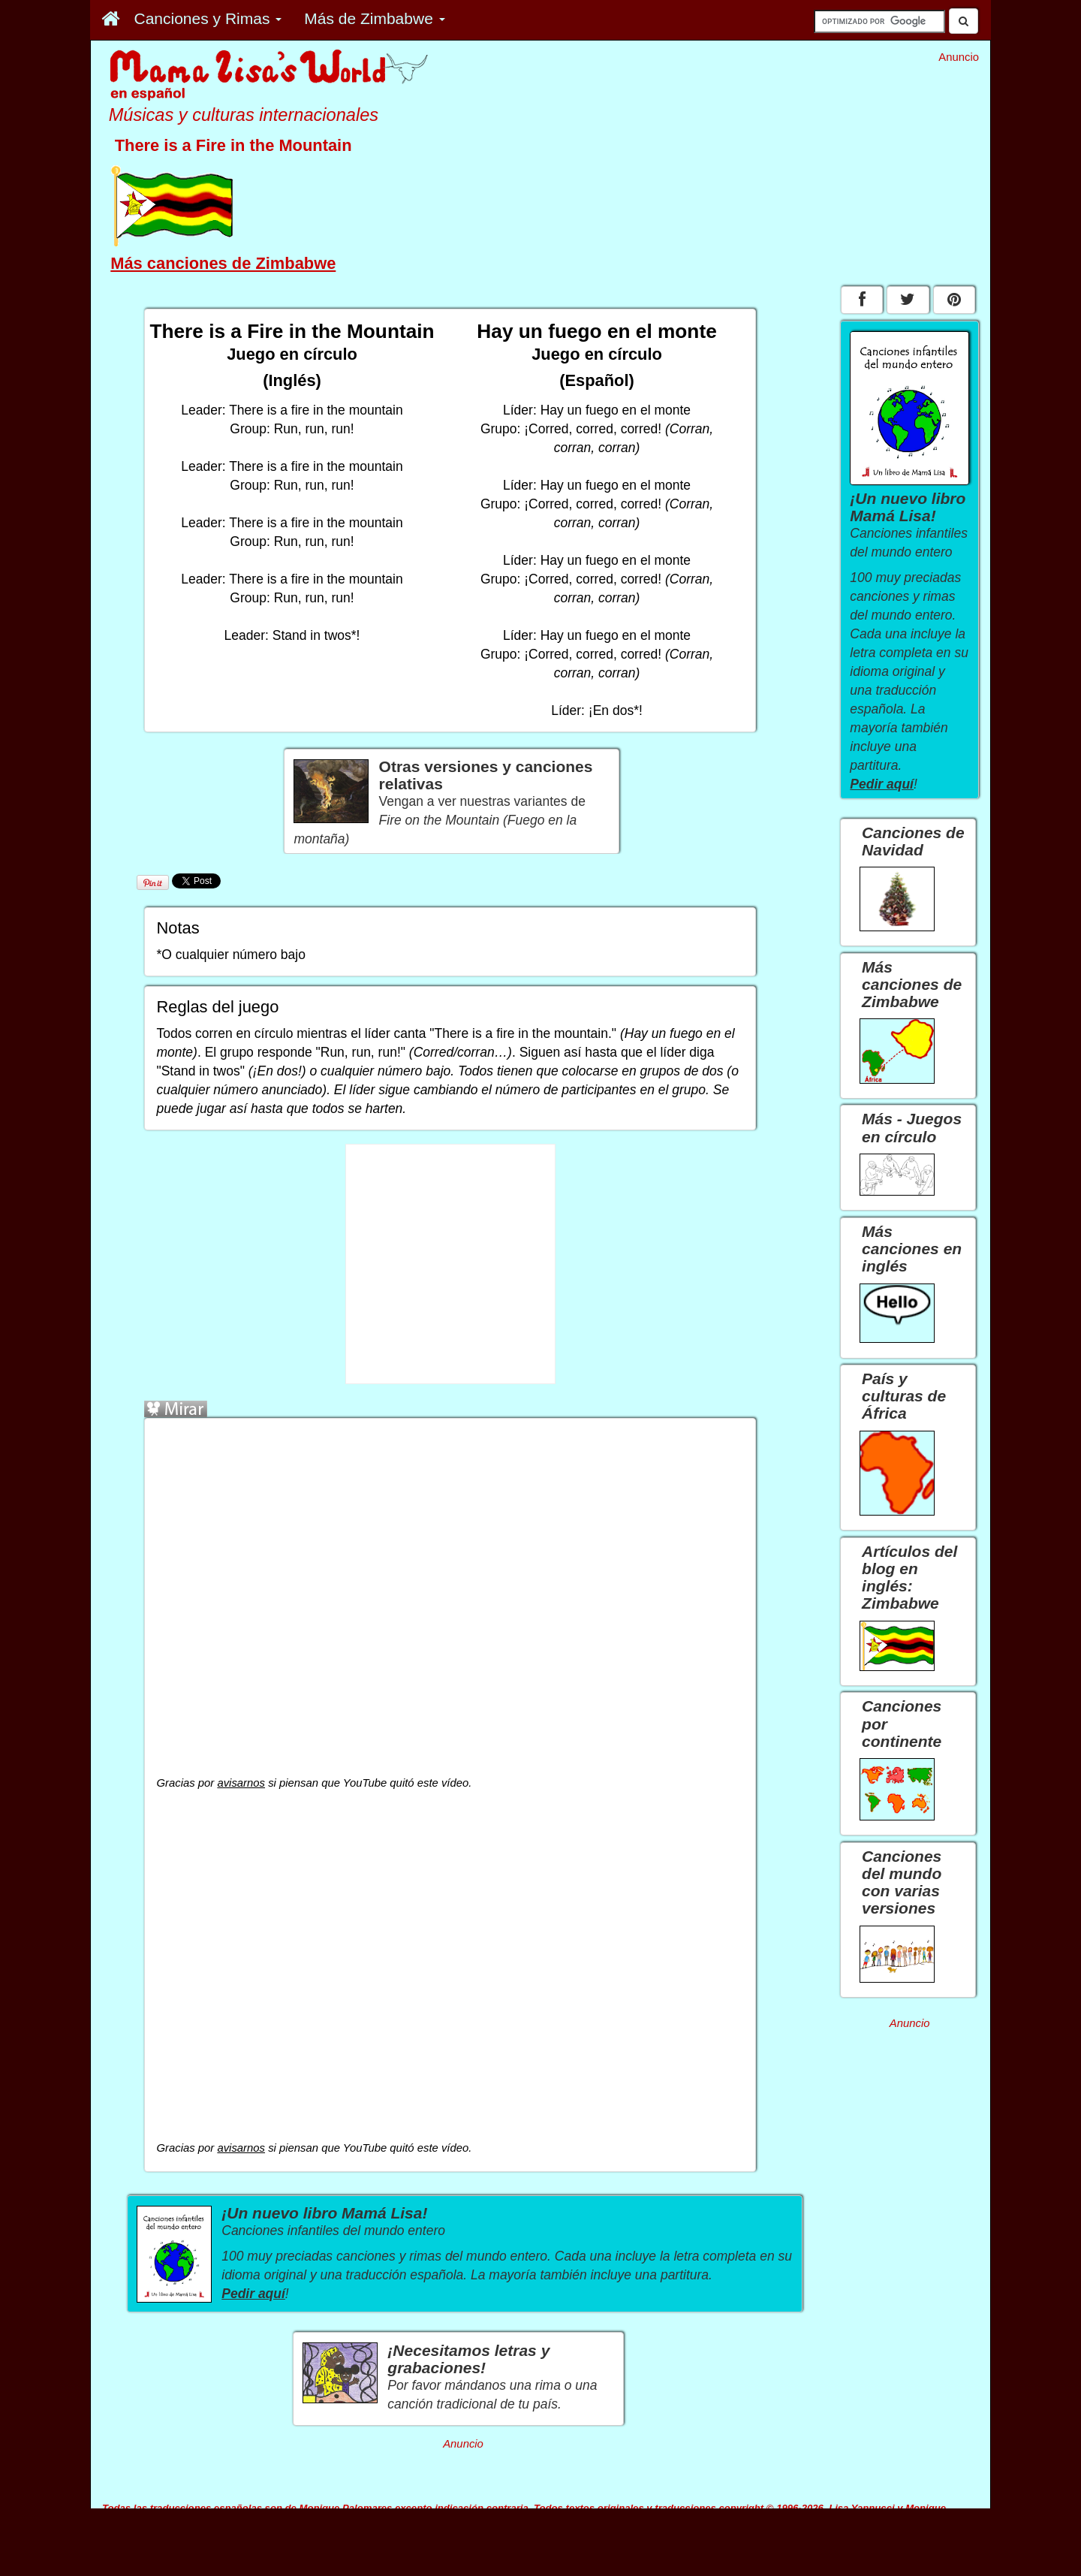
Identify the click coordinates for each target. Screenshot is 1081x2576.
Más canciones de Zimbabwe (223, 263)
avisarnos (241, 1783)
